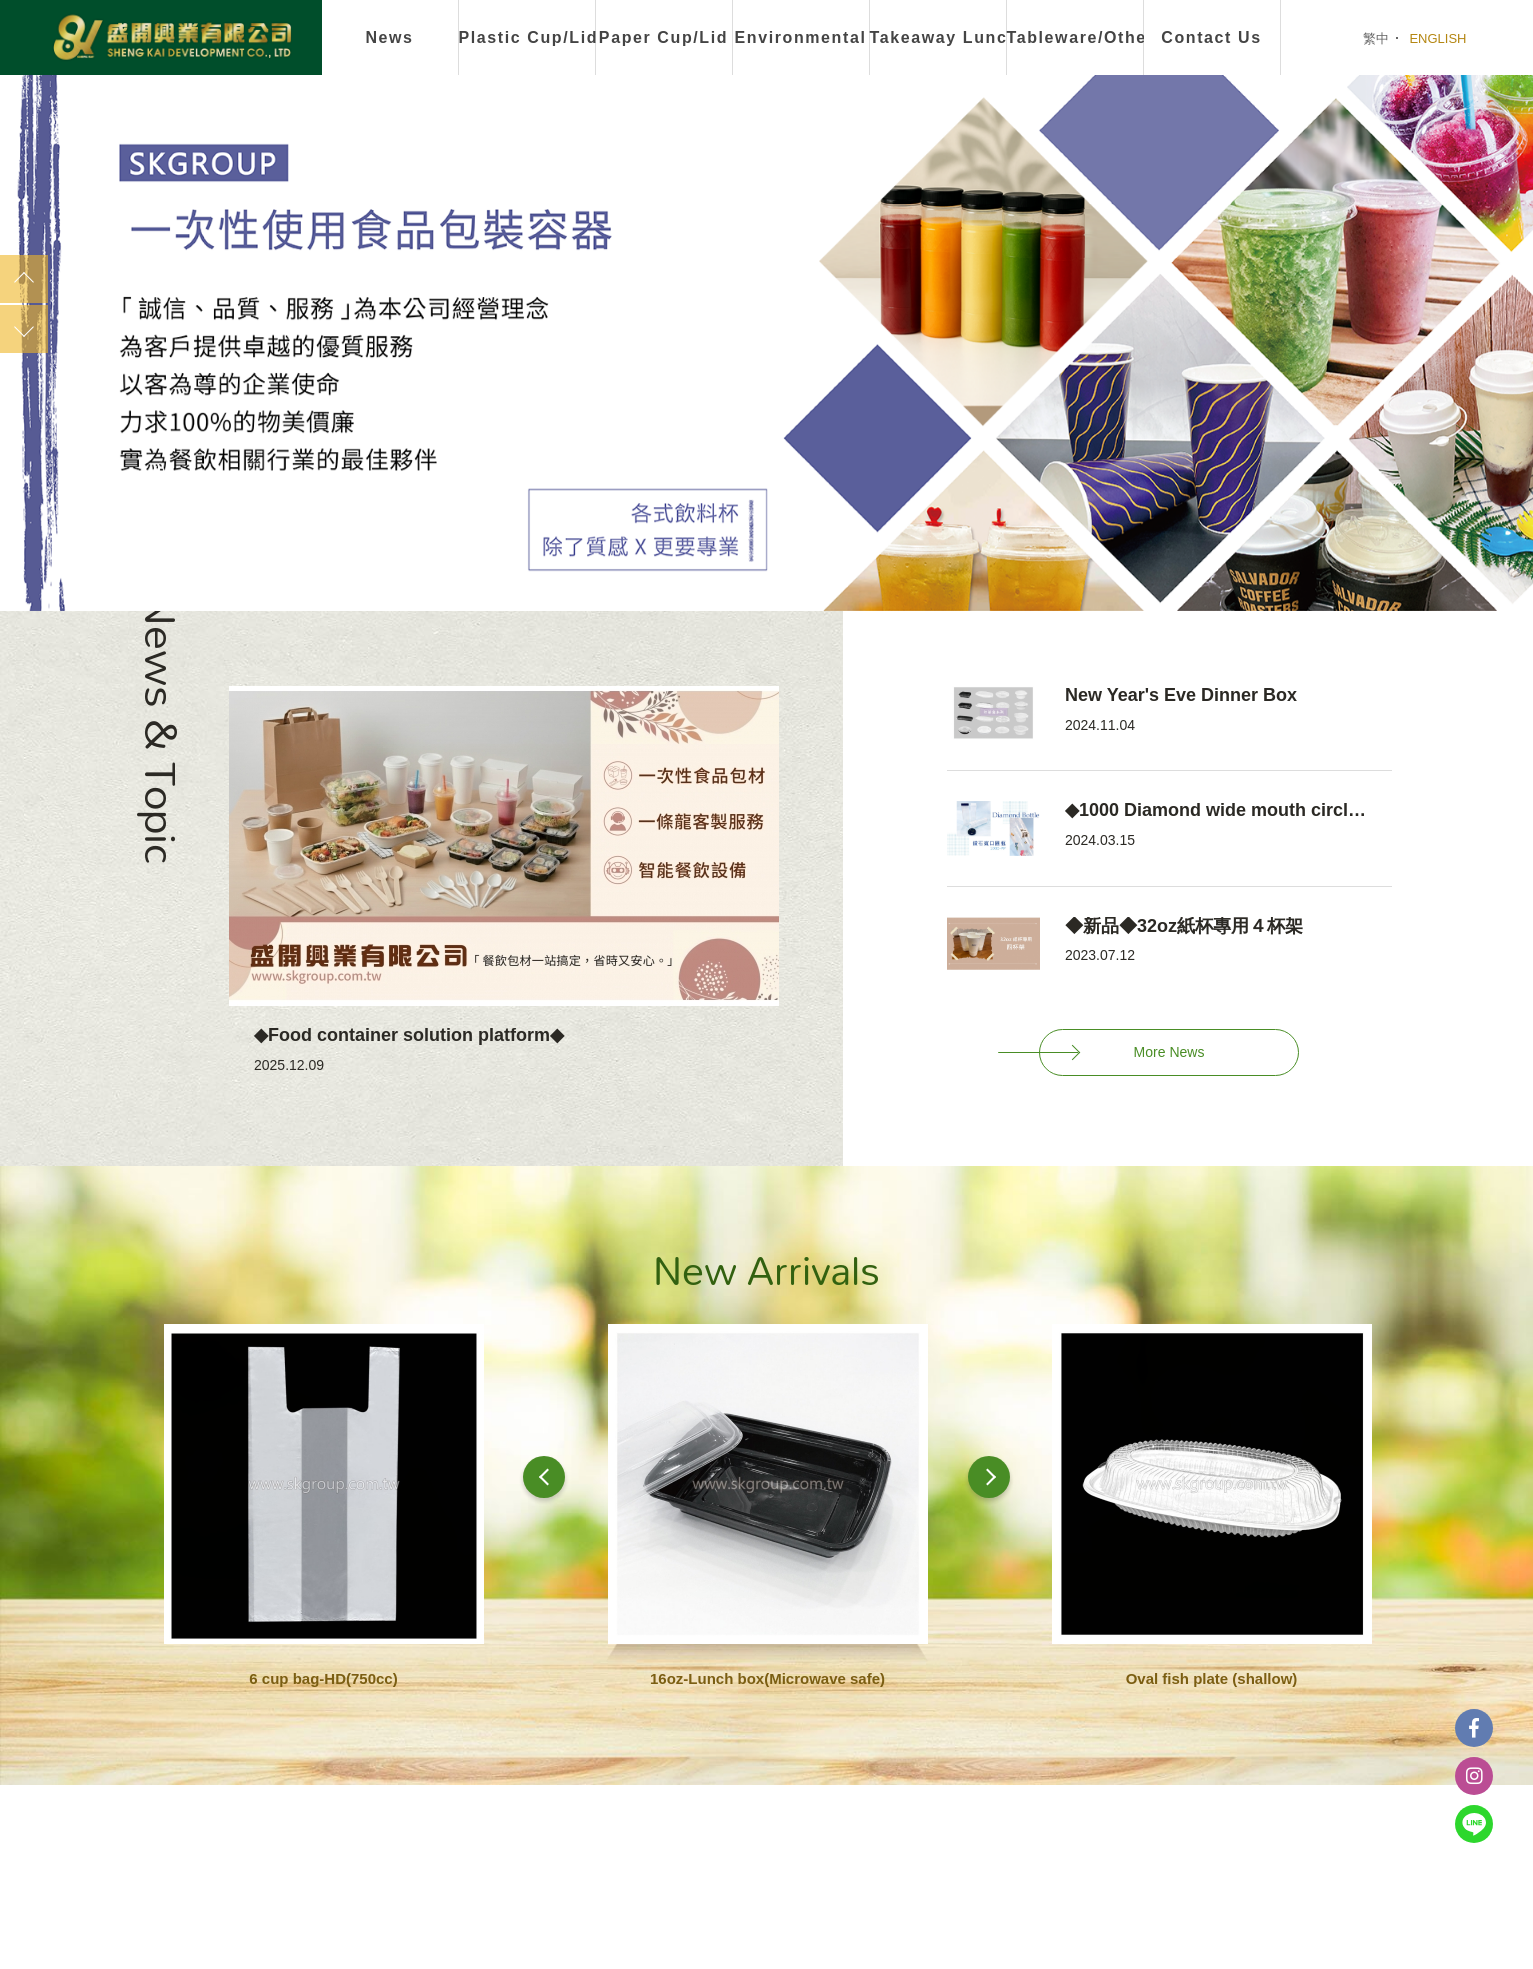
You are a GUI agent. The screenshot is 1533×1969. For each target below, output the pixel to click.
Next (24, 329)
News (389, 37)
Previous (24, 279)
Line (1474, 1824)
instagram (1474, 1776)
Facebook (1474, 1728)
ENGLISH (1437, 38)
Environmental (801, 37)
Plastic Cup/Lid (527, 37)
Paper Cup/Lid (663, 37)
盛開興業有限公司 (172, 39)
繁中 (1376, 38)
